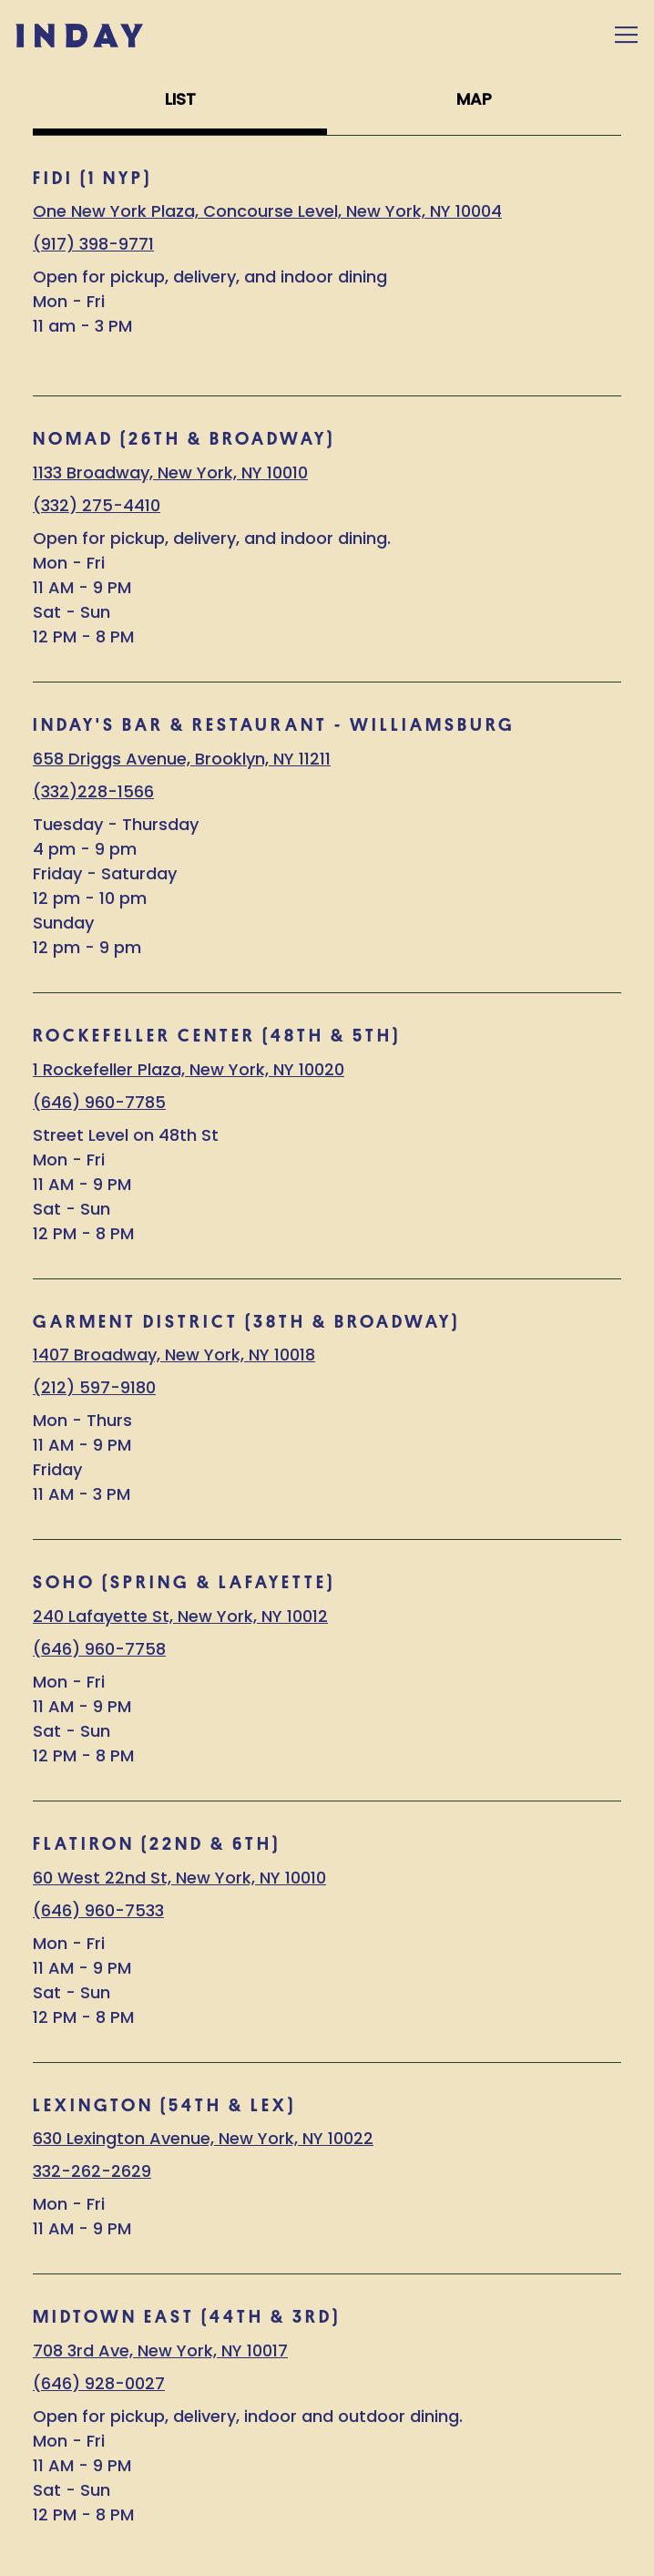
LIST (180, 98)
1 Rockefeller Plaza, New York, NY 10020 (188, 1069)
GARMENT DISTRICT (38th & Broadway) (246, 1321)
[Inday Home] (79, 34)
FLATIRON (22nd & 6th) (157, 1843)
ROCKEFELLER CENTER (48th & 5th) (217, 1035)
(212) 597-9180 (94, 1387)
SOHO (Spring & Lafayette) (184, 1582)
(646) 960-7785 (99, 1102)
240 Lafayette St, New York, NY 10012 (180, 1616)
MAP (474, 98)
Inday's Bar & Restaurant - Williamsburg (274, 724)
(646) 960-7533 (98, 1910)
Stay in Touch (327, 2549)
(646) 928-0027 (99, 2383)
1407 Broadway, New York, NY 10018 (174, 1354)
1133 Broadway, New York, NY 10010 (170, 472)
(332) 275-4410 (96, 505)
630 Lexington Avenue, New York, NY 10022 (203, 2138)
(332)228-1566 (93, 791)
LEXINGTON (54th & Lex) (164, 2105)
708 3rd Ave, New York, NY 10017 (160, 2350)
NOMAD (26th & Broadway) (184, 438)
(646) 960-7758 (99, 1648)
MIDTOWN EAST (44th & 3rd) (187, 2316)
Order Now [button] (327, 2496)
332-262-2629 (92, 2171)
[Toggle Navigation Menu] (626, 34)
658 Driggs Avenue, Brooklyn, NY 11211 (182, 758)
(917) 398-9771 (93, 243)
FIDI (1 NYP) (92, 178)
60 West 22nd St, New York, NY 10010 (179, 1877)
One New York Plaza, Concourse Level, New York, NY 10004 (267, 211)
